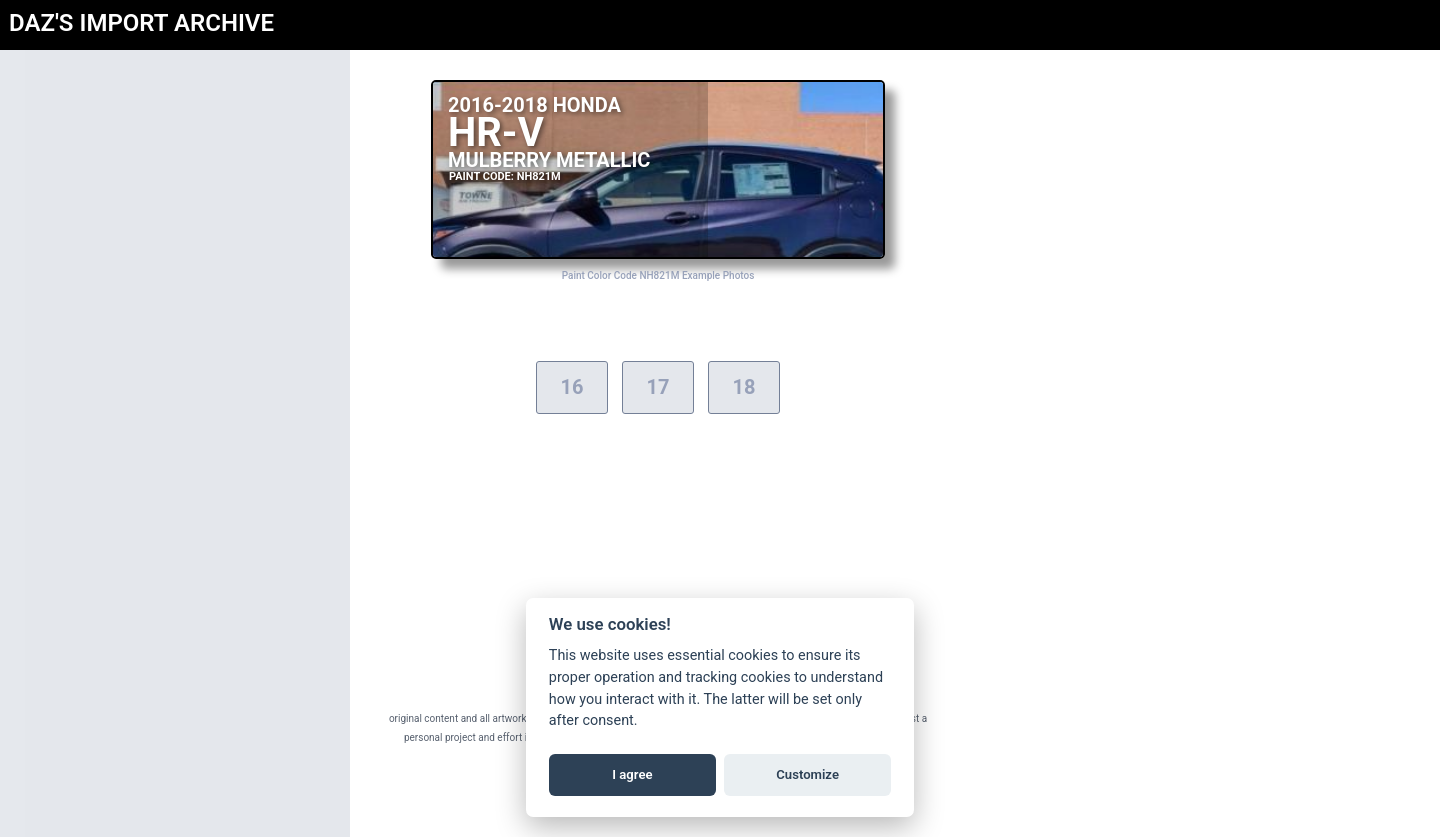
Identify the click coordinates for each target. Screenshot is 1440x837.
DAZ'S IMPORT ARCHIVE (141, 23)
